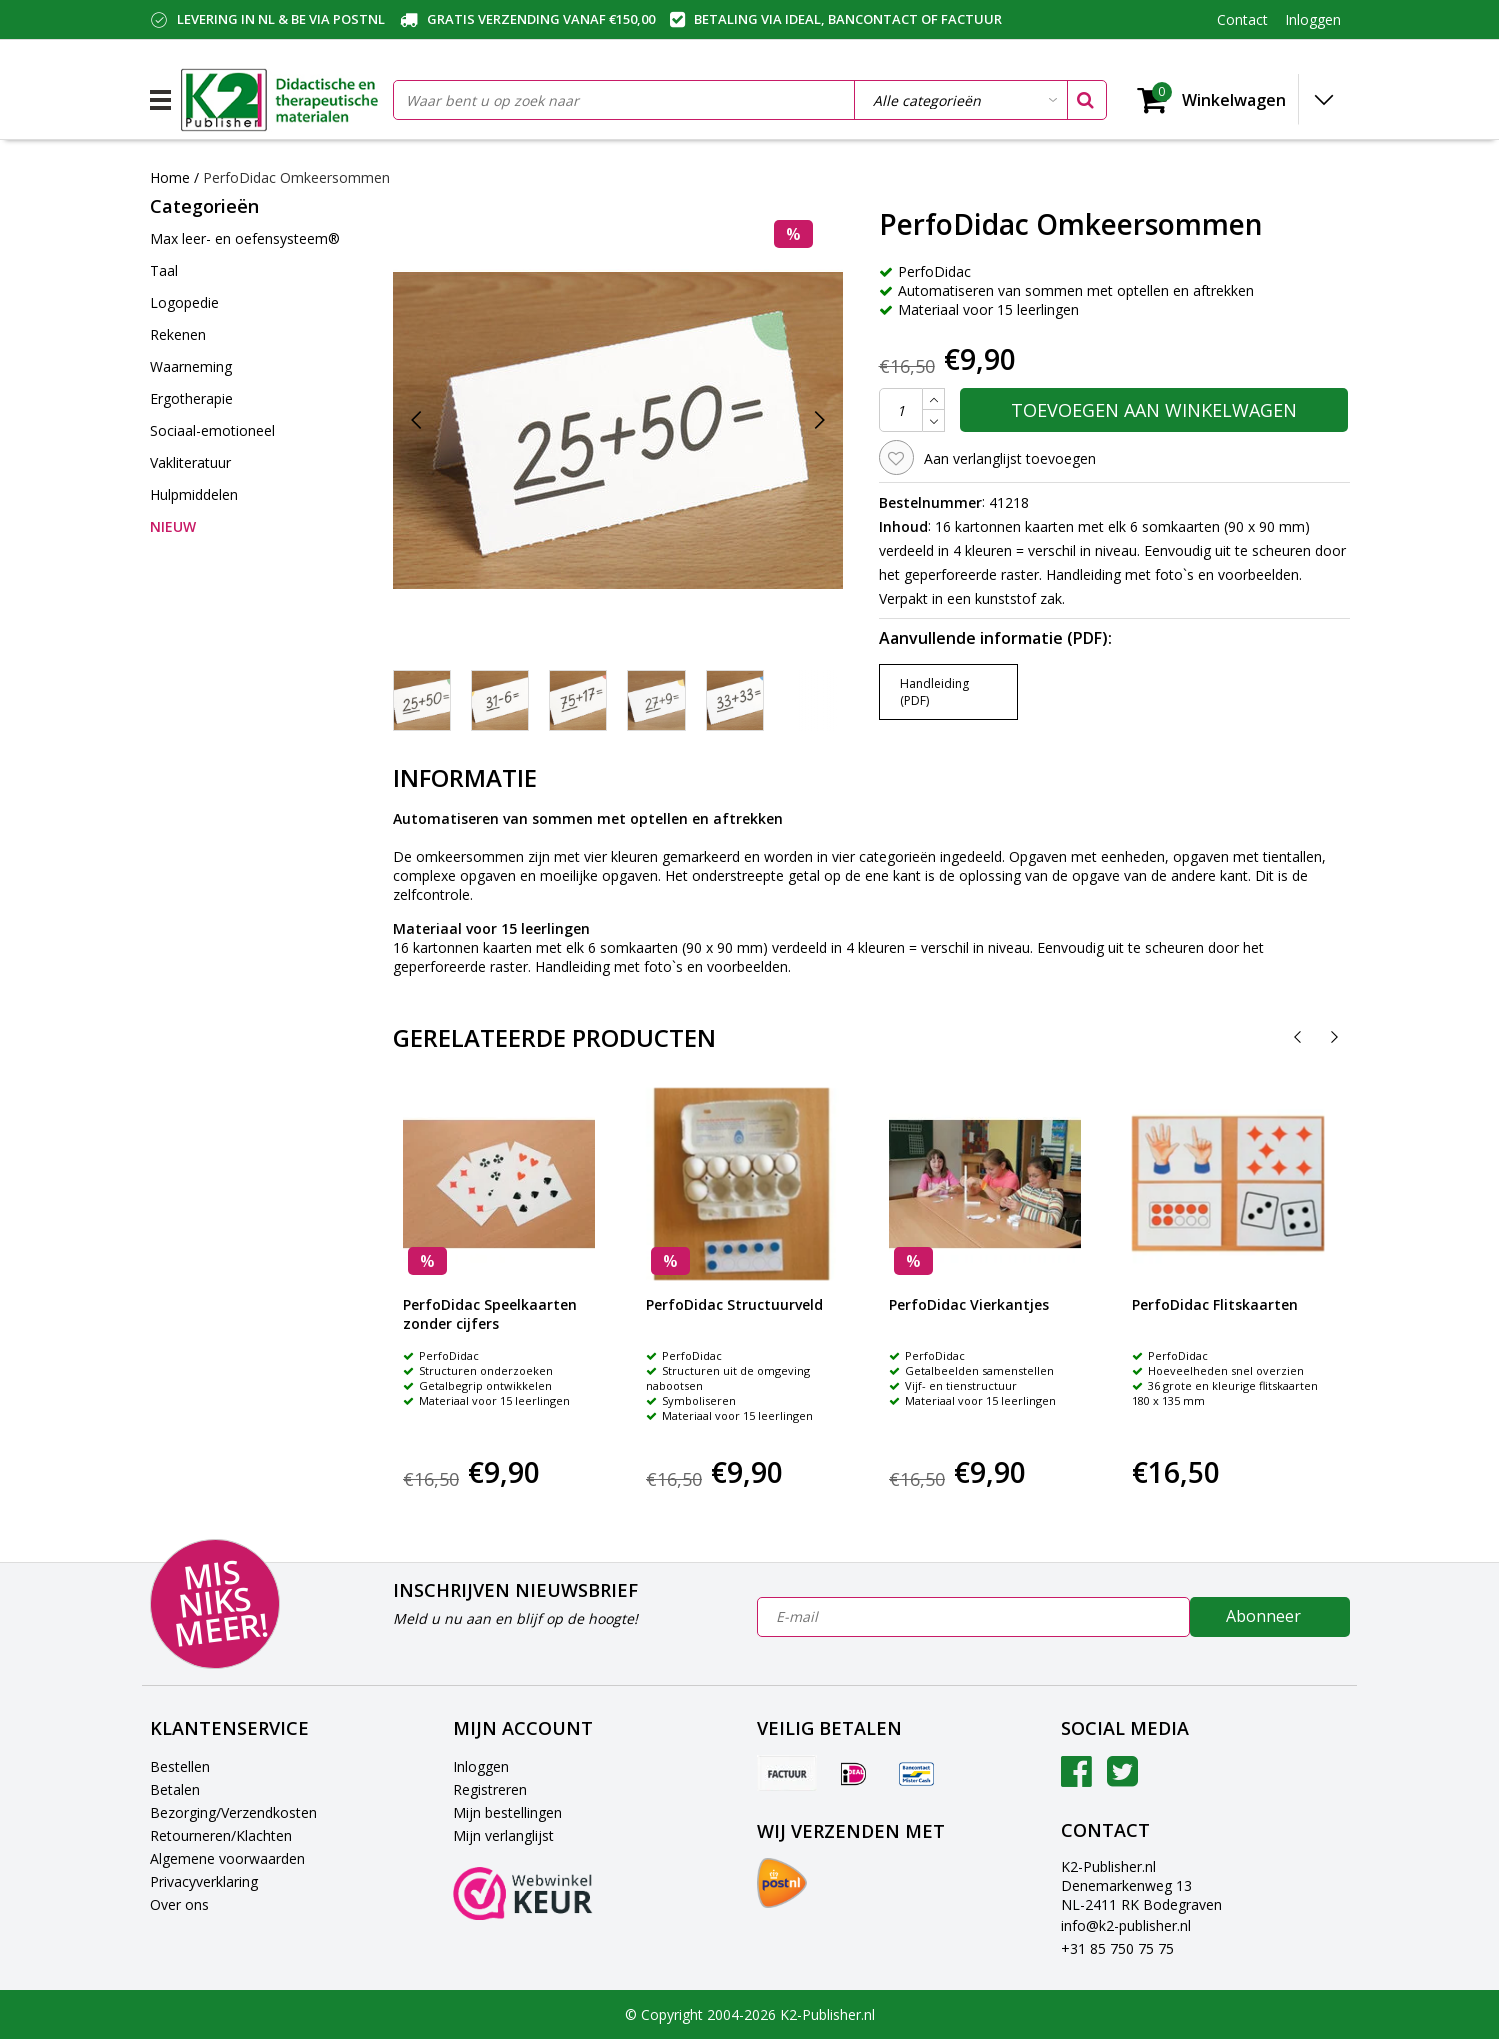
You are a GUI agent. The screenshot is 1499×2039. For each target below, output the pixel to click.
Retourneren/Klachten (221, 1835)
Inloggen (481, 1766)
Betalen (175, 1789)
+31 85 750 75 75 (1117, 1948)
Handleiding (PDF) (934, 692)
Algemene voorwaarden (227, 1858)
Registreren (490, 1789)
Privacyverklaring (204, 1881)
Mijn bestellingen (507, 1812)
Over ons (179, 1904)
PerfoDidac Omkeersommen (296, 177)
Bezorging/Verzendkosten (233, 1812)
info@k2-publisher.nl (1126, 1925)
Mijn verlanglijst (503, 1835)
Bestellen (180, 1766)
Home (170, 177)
